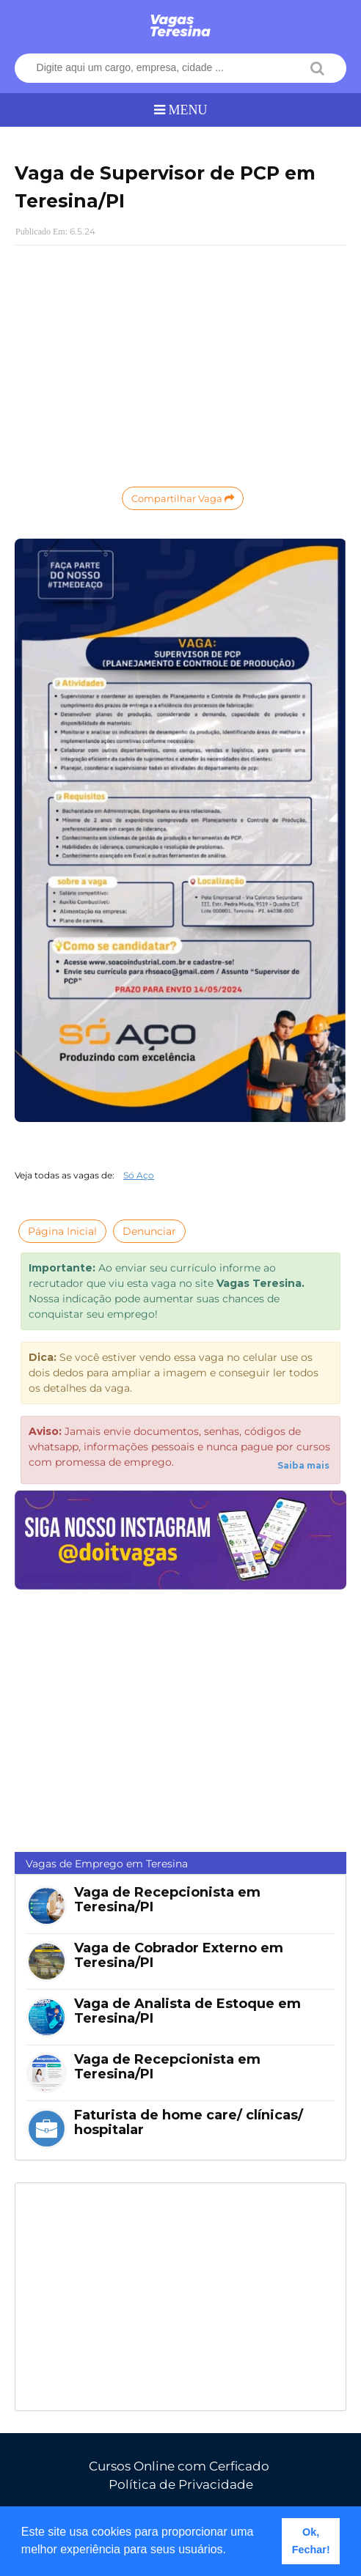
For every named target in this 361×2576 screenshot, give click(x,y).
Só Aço (138, 1175)
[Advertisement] (180, 362)
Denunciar (149, 1231)
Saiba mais (303, 1465)
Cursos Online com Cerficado (179, 2466)
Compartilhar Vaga (182, 498)
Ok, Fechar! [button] (311, 2540)
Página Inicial (62, 1231)
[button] (232, 2551)
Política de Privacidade (181, 2484)
